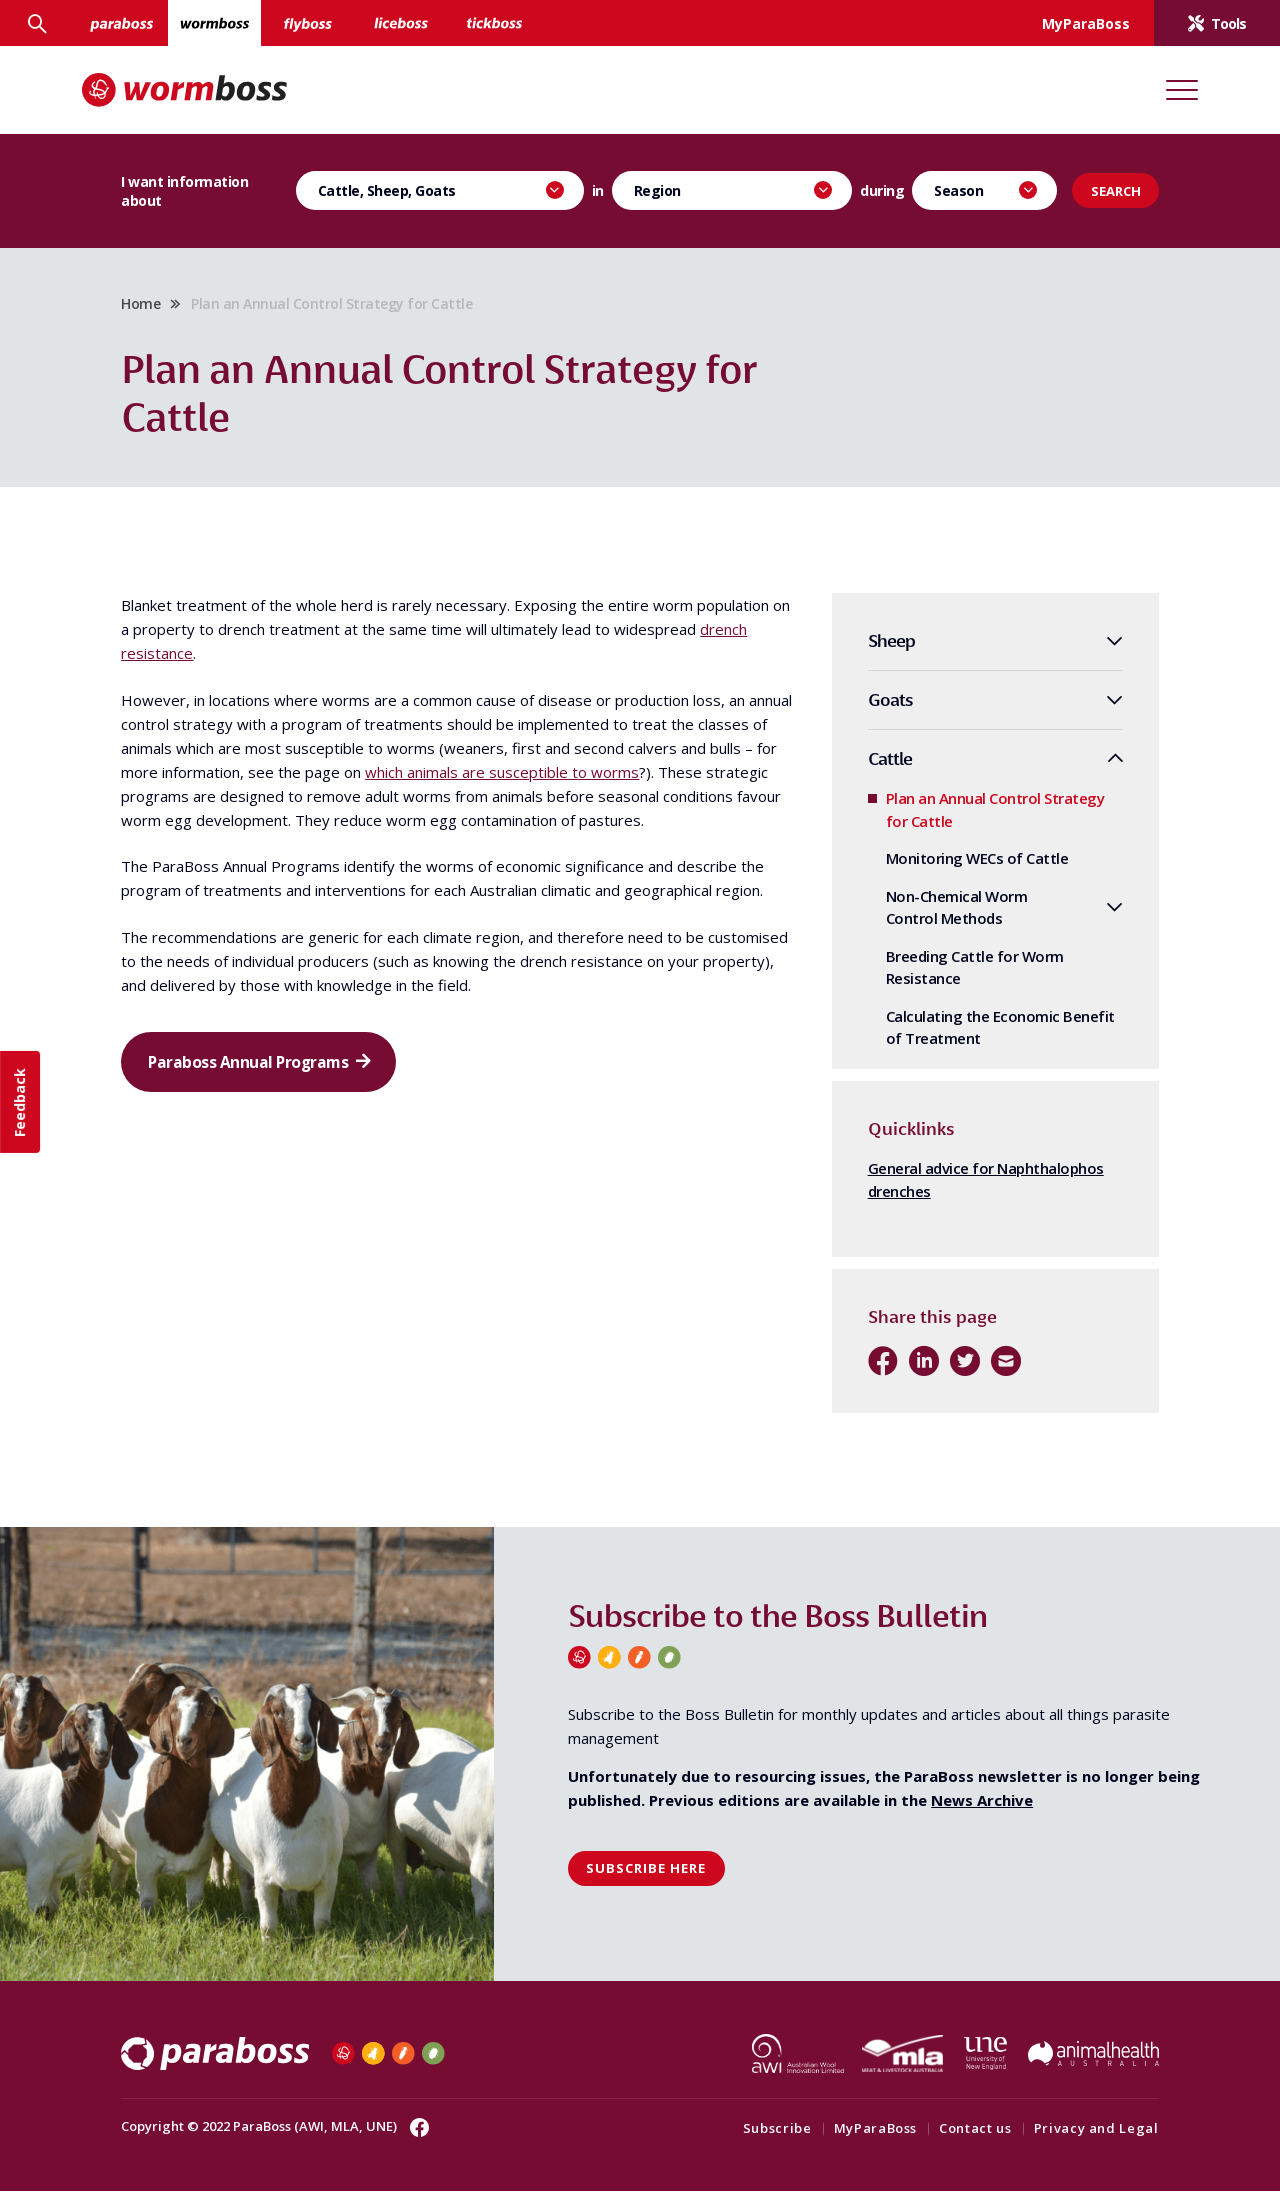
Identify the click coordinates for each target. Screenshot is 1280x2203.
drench (297, 666)
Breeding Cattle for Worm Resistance (946, 979)
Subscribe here (646, 1881)
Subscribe (748, 2140)
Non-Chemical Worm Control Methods (928, 919)
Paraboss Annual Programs (282, 1125)
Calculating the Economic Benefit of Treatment (971, 1039)
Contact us (946, 2140)
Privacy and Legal (1067, 2140)
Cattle (861, 770)
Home (169, 309)
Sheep (862, 653)
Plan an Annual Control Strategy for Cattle (966, 822)
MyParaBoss (847, 2140)
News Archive (982, 1812)
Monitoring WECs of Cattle (948, 871)
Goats (861, 712)
